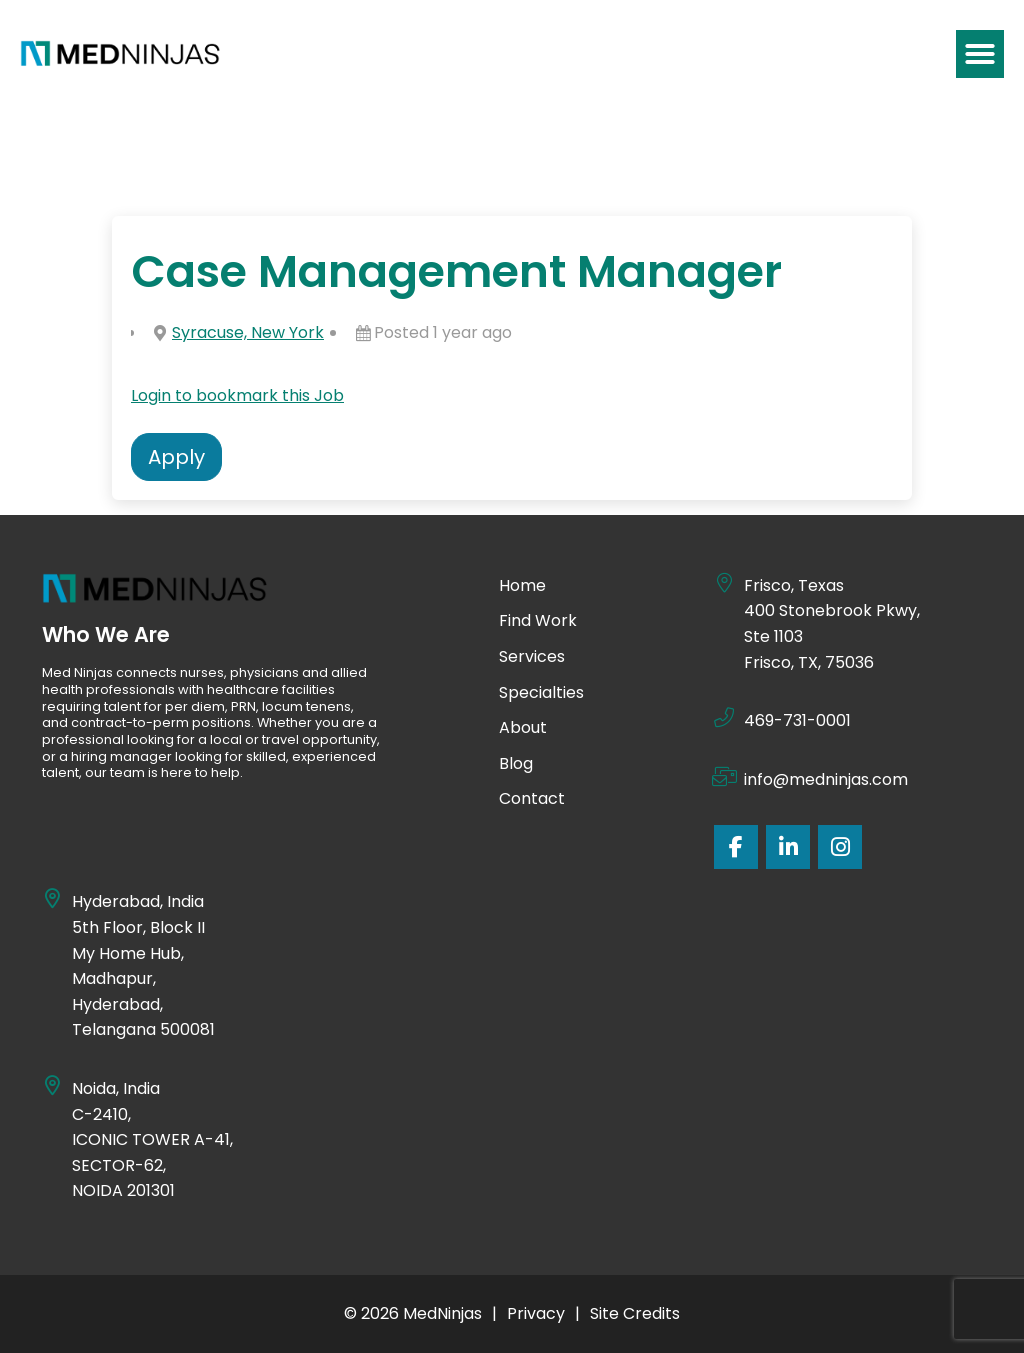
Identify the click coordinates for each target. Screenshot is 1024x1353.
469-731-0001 (797, 720)
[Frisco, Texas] (724, 583)
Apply (176, 457)
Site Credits (635, 1313)
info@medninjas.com (826, 779)
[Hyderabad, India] (52, 899)
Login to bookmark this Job (237, 395)
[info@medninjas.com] (724, 777)
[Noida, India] (52, 1086)
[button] (980, 54)
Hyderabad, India (138, 901)
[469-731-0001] (724, 718)
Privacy (536, 1313)
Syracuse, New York (248, 332)
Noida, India (117, 1088)
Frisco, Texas (794, 585)
